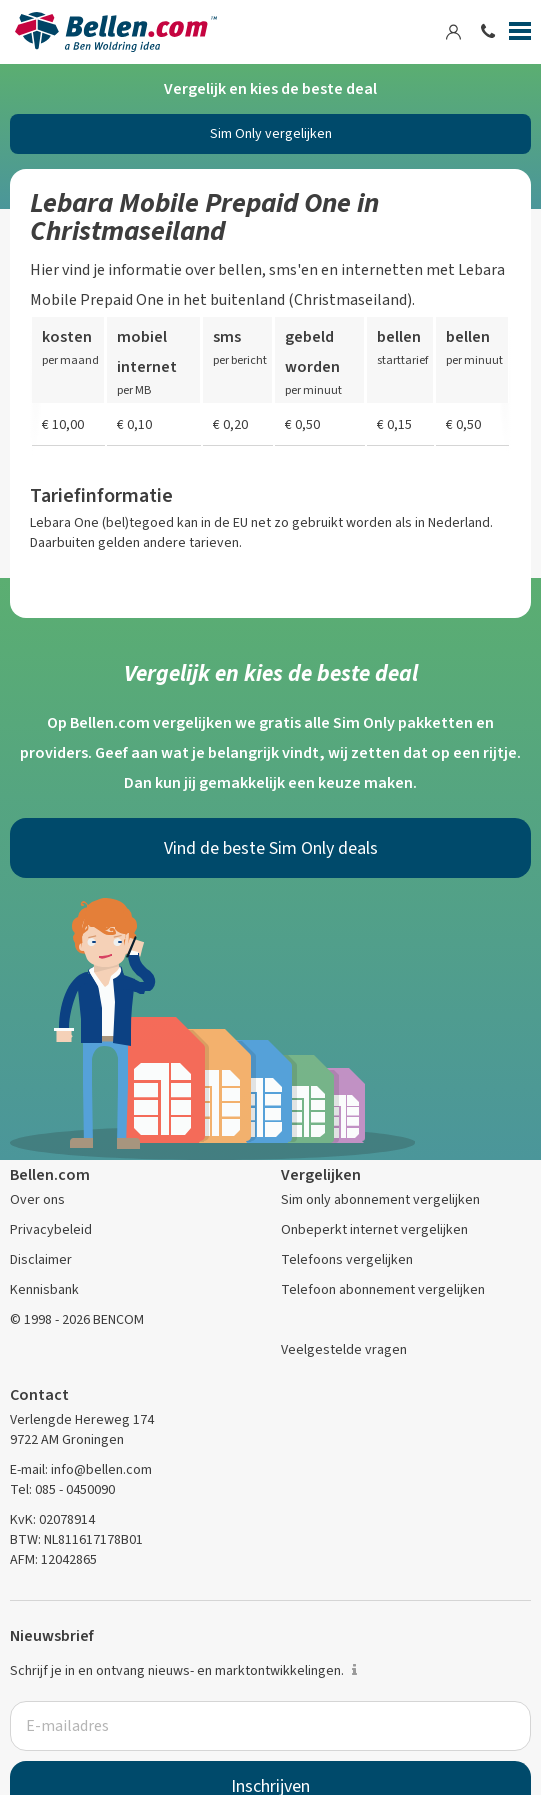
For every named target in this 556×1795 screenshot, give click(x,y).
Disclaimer (41, 1259)
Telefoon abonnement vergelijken (383, 1289)
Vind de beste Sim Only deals (271, 848)
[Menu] (520, 35)
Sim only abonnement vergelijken (380, 1199)
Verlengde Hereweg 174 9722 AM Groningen (82, 1429)
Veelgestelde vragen (344, 1349)
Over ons (37, 1199)
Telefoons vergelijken (347, 1259)
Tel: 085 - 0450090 (62, 1489)
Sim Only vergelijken (271, 133)
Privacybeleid (51, 1229)
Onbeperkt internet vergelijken (374, 1229)
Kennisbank (44, 1289)
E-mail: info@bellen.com (81, 1469)
